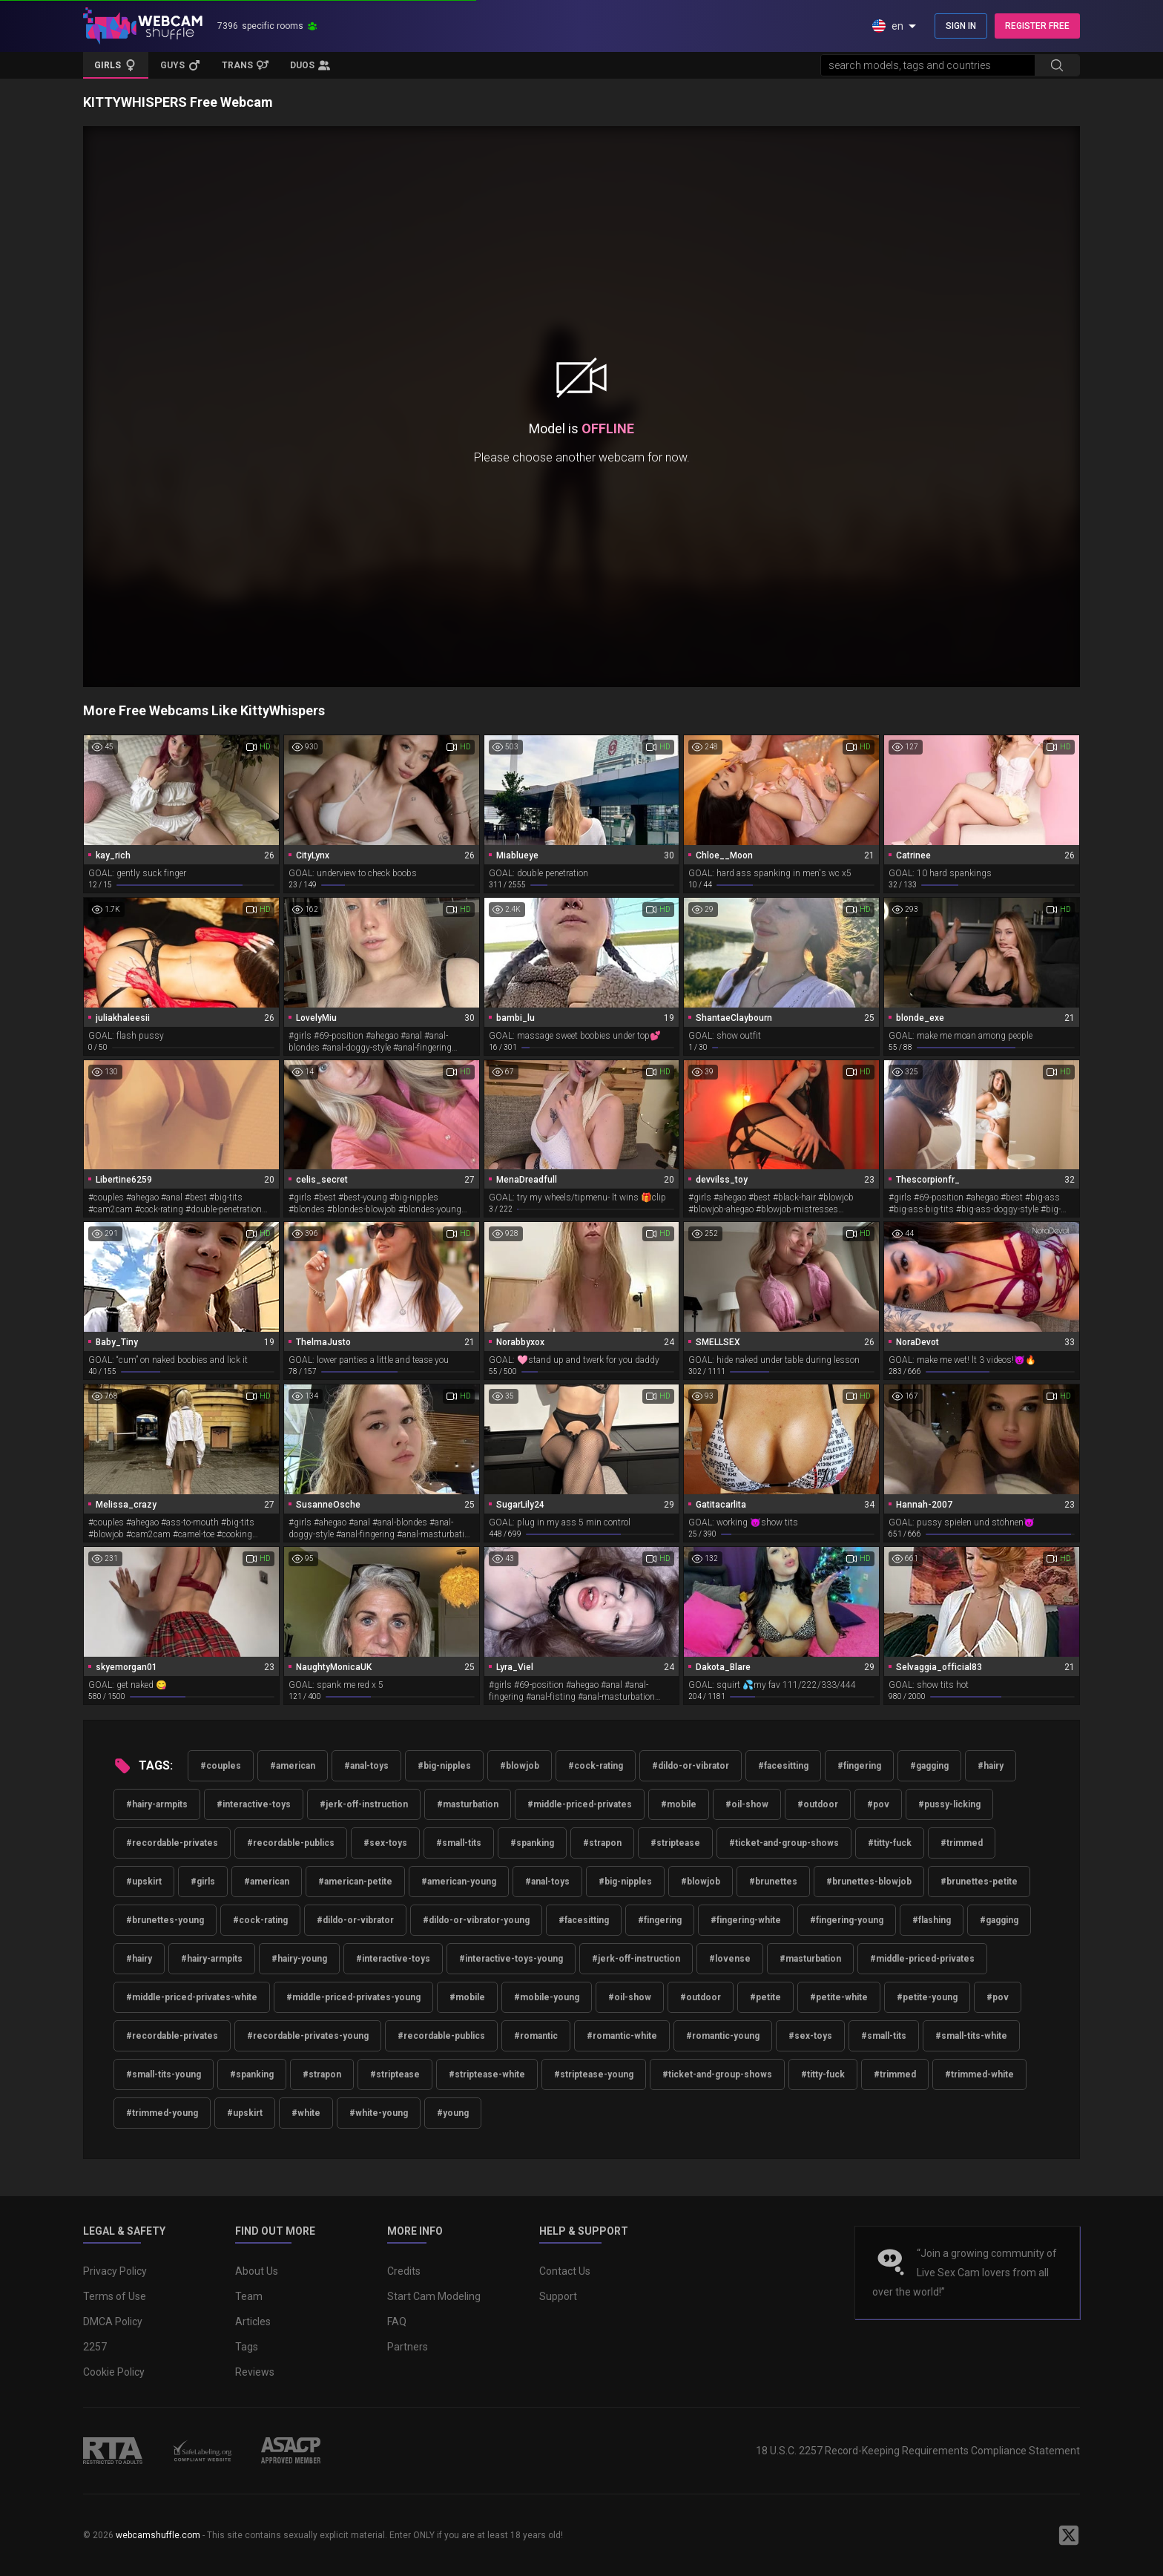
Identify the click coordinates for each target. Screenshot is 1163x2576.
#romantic (536, 2036)
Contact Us (564, 2271)
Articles (253, 2321)
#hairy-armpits (157, 1804)
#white (305, 2113)
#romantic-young (723, 2036)
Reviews (254, 2372)
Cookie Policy (114, 2372)
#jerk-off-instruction (364, 1804)
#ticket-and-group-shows (784, 1843)
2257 (95, 2347)
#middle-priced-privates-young (353, 1997)
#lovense (730, 1959)
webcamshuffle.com (158, 2535)
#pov (878, 1804)
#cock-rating (595, 1766)
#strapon (602, 1843)
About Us (256, 2271)
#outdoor (817, 1804)
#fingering (859, 1766)
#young (453, 2113)
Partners (407, 2347)
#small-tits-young (163, 2074)
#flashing (931, 1920)
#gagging (929, 1766)
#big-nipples (444, 1766)
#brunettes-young (165, 1920)
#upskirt (144, 1881)
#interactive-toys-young (511, 1959)
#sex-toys (385, 1843)
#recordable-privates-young (308, 2036)
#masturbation (467, 1804)
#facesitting (783, 1766)
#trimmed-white (979, 2074)
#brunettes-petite (979, 1881)
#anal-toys (366, 1766)
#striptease (675, 1843)
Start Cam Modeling (434, 2296)
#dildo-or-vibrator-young (476, 1920)
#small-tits (458, 1843)
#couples (220, 1766)
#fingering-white (746, 1920)
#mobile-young (546, 1997)
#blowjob (519, 1766)
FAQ (396, 2321)
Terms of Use (114, 2296)
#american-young (458, 1881)
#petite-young (927, 1997)
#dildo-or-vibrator (690, 1766)
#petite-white (839, 1997)
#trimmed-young (162, 2113)
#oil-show (746, 1804)
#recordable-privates (172, 1843)
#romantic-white (622, 2036)
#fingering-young (846, 1920)
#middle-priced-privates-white (191, 1997)
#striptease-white (487, 2074)
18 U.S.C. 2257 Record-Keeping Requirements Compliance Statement (918, 2451)
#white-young (378, 2113)
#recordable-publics (291, 1843)
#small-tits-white (971, 2036)
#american (292, 1766)
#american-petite (355, 1881)
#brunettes (773, 1881)
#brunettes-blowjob (869, 1881)
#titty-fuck (890, 1843)
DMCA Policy (112, 2321)
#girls (203, 1881)
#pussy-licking (949, 1804)
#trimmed (961, 1843)
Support (558, 2296)
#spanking (532, 1843)
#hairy (991, 1766)
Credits (404, 2271)
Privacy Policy (115, 2271)
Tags (246, 2347)
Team (249, 2296)
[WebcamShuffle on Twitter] (1069, 2535)
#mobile (678, 1804)
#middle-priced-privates (579, 1804)
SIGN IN (961, 26)
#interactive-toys (254, 1804)
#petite (765, 1997)
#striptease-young (593, 2074)
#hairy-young (299, 1959)
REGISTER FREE (1037, 26)
